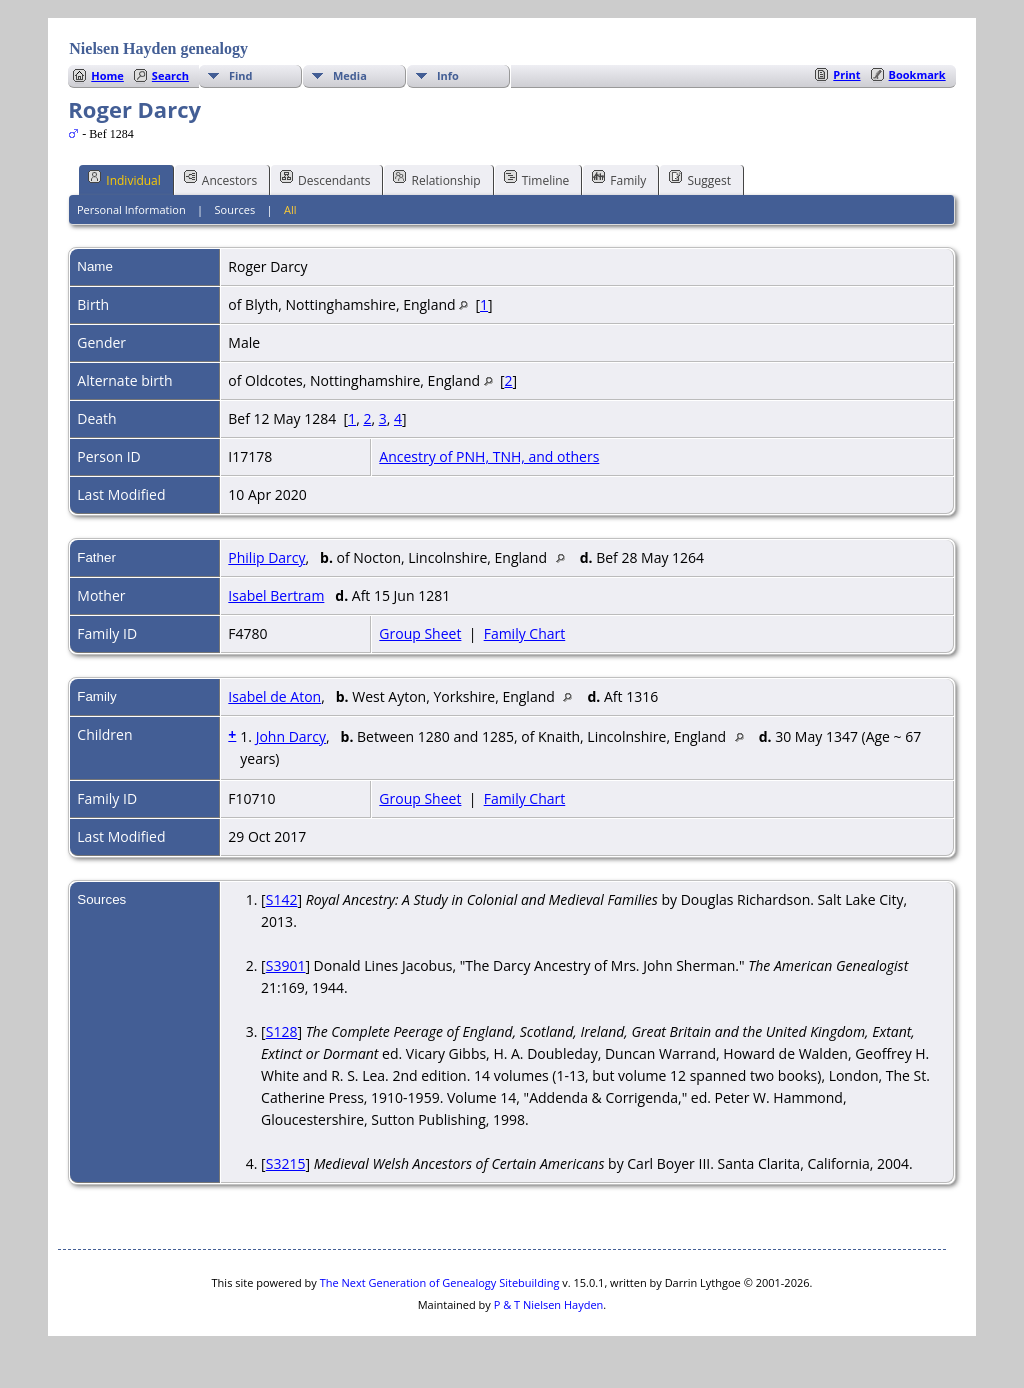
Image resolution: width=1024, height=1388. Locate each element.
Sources (235, 209)
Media (350, 75)
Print (846, 74)
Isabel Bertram (276, 595)
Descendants (325, 179)
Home (107, 75)
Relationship (436, 179)
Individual (124, 179)
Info (448, 75)
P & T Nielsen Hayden (549, 1304)
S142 (282, 899)
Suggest (700, 179)
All (290, 209)
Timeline (537, 179)
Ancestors (220, 179)
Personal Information (131, 209)
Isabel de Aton (274, 696)
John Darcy (291, 736)
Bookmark (917, 74)
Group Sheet (420, 633)
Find (241, 75)
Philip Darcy (266, 557)
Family (619, 179)
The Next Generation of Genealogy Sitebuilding (440, 1282)
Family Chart (525, 633)
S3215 (286, 1163)
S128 (282, 1031)
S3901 (286, 965)
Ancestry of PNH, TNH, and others (489, 456)
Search (170, 75)
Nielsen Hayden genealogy (158, 48)
